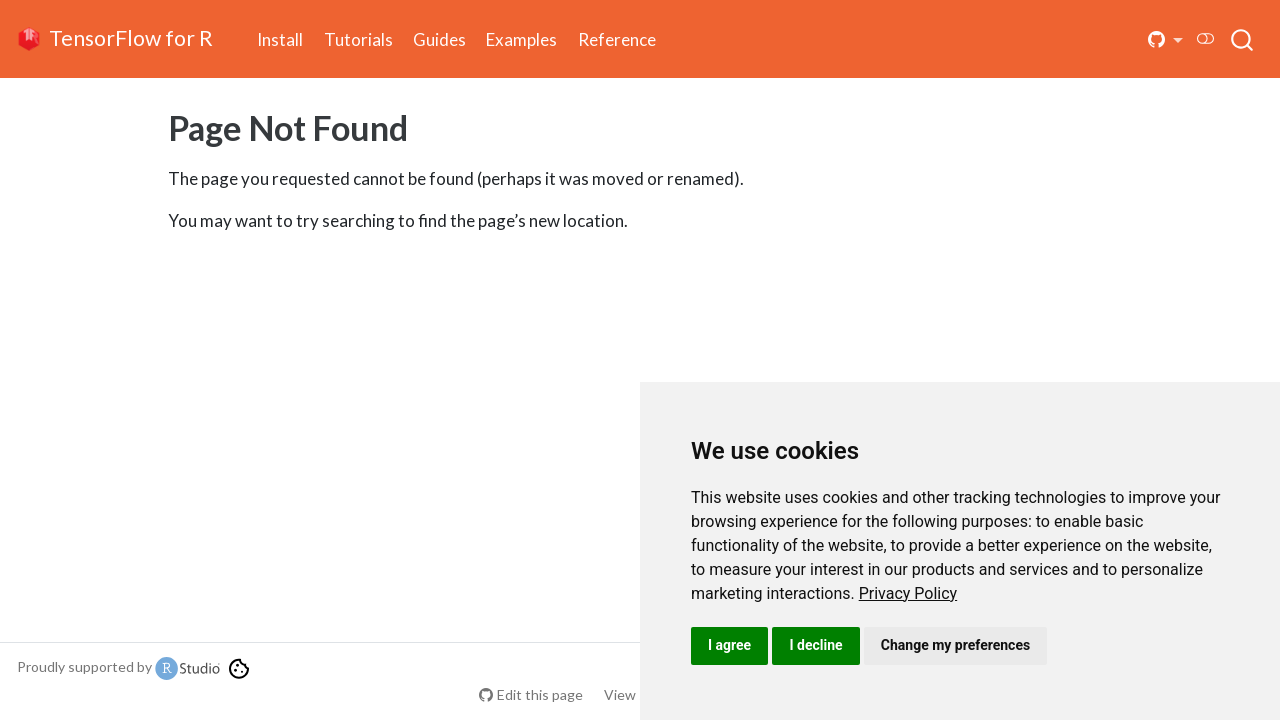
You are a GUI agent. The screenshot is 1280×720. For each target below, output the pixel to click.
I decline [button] (815, 645)
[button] (1166, 39)
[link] (908, 593)
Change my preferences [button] (955, 645)
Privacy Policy (908, 593)
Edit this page (540, 694)
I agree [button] (729, 645)
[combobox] (1243, 39)
